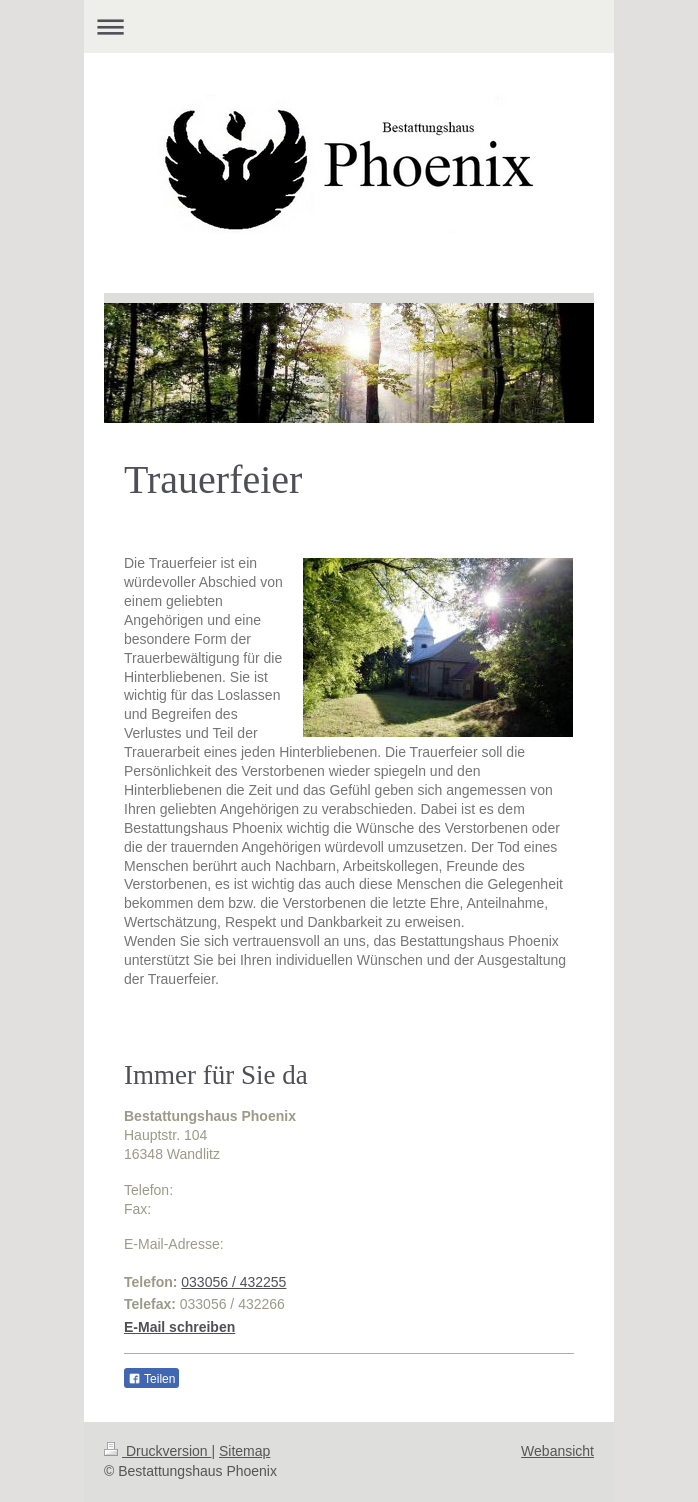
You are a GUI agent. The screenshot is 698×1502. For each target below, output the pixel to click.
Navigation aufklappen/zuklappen (349, 26)
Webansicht (557, 1451)
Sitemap (244, 1451)
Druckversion (157, 1451)
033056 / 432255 (233, 1282)
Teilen (151, 1379)
